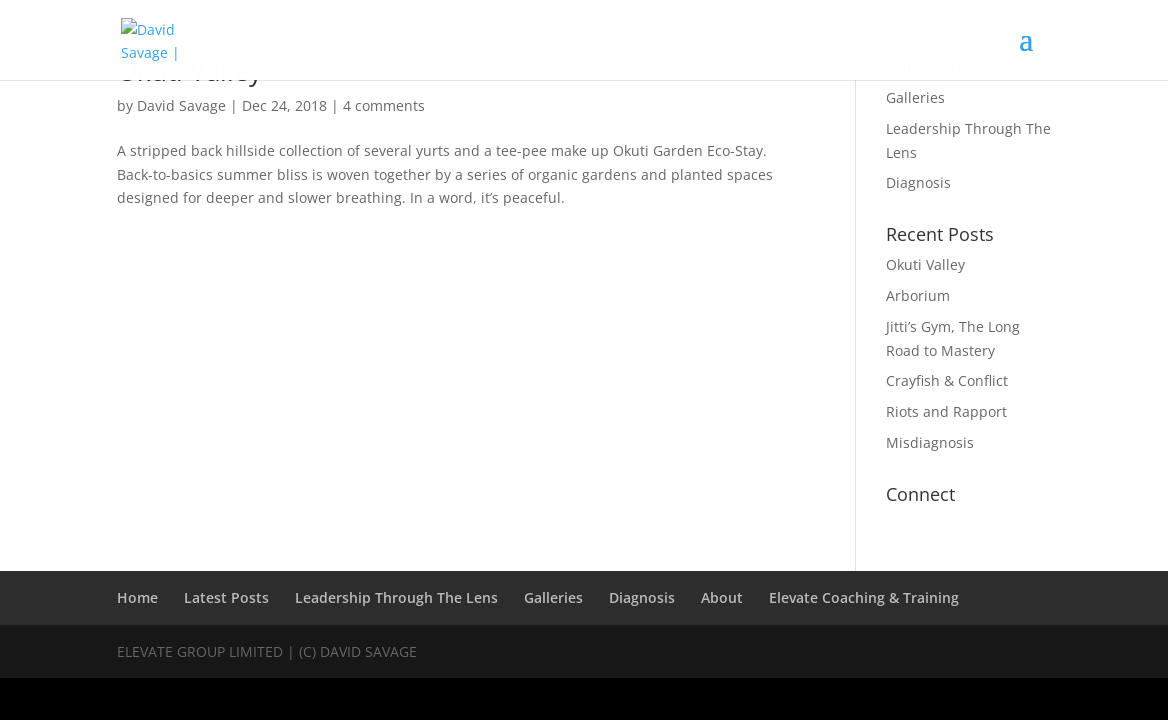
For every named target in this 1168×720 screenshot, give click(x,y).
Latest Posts (226, 597)
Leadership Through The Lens (396, 597)
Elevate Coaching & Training (864, 597)
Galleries (915, 97)
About (722, 597)
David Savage (181, 105)
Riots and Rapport (946, 411)
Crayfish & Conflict (947, 380)
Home (137, 597)
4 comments (384, 105)
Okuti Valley (925, 264)
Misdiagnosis (930, 442)
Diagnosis (918, 182)
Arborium (918, 295)
